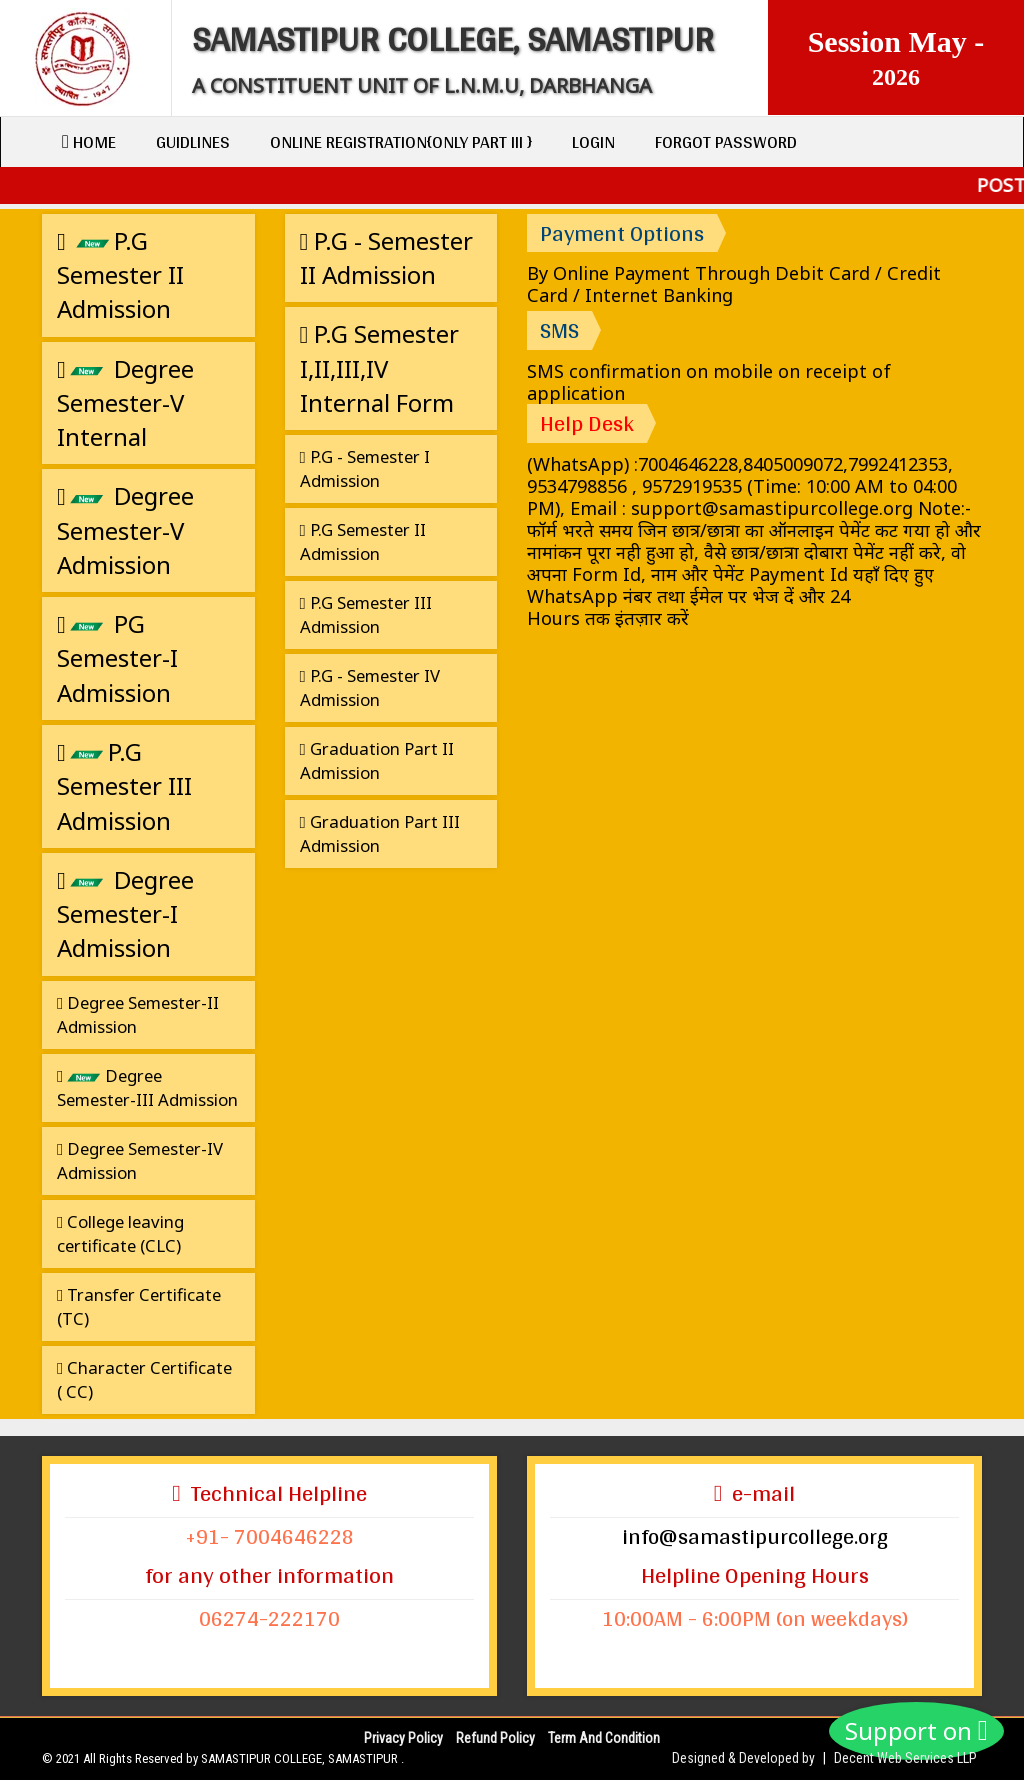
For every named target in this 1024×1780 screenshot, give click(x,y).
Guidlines (193, 141)
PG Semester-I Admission (117, 658)
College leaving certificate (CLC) (120, 1233)
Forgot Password (726, 141)
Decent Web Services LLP (905, 1758)
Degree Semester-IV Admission (140, 1160)
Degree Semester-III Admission (147, 1087)
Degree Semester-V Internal (125, 403)
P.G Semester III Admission (124, 786)
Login (593, 141)
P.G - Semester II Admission (387, 257)
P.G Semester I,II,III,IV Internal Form (380, 368)
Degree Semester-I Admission (125, 914)
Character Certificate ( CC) (144, 1379)
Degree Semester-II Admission (138, 1014)
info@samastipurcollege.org (755, 1536)
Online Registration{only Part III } (401, 141)
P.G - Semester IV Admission (370, 687)
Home (89, 141)
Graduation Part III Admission (380, 833)
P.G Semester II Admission (120, 275)
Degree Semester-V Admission (125, 530)
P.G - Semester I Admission (365, 468)
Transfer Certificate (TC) (139, 1306)
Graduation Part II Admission (377, 760)
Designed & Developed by (743, 1758)
